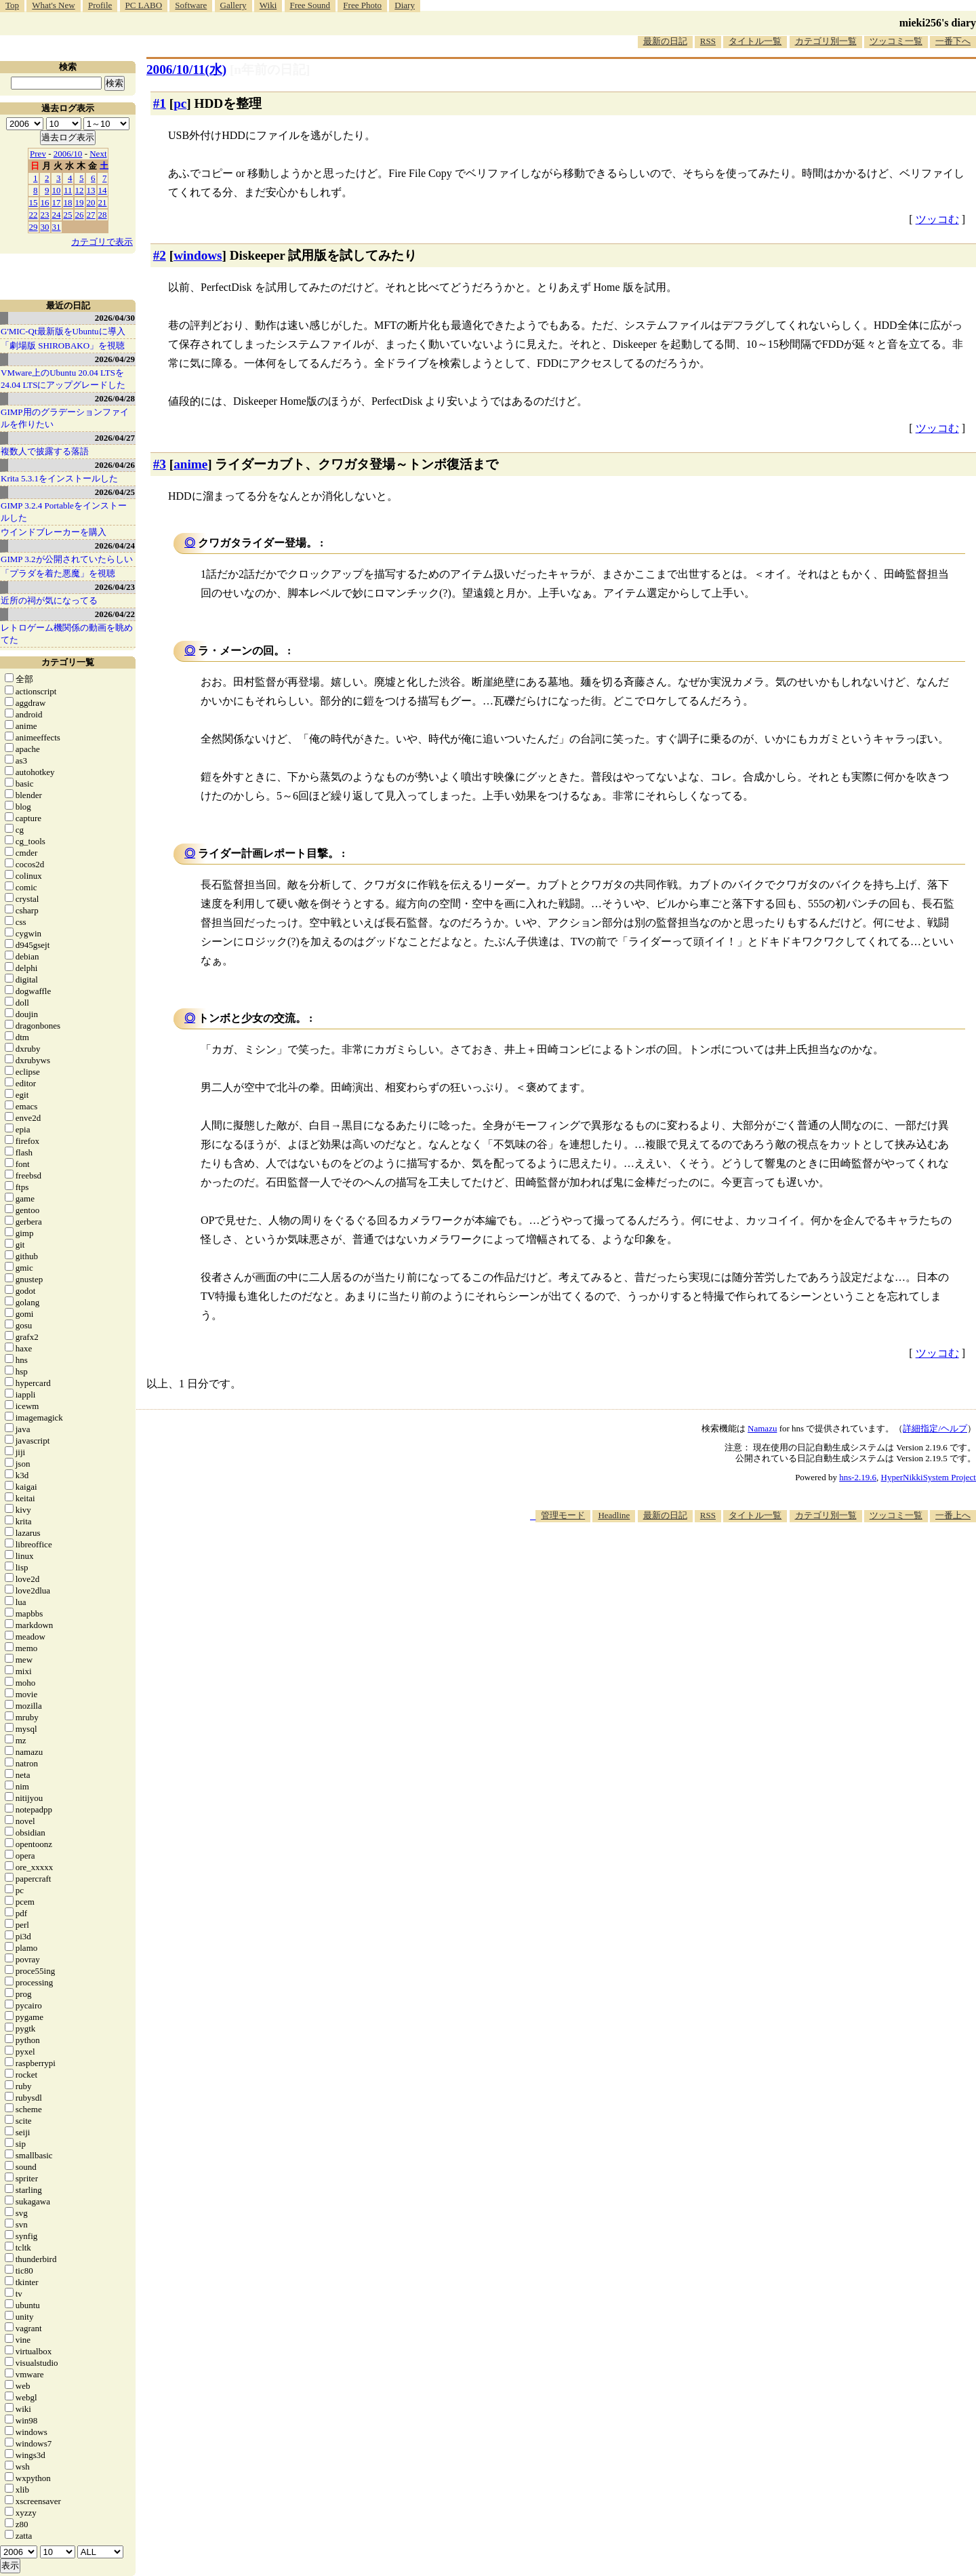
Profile (100, 5)
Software (191, 5)
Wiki (268, 5)
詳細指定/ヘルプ (935, 1428)
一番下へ (953, 41)
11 (68, 190)
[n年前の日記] (270, 69)
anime (190, 464)
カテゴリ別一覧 (826, 41)
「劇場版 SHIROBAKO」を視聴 (63, 345)
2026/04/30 (115, 318)
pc (180, 103)
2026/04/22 (115, 614)
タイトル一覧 (755, 41)
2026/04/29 (115, 359)
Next (97, 153)
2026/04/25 (115, 492)
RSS (708, 41)
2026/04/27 (115, 438)
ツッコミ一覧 (896, 41)
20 (91, 202)
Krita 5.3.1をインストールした (59, 478)
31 (56, 227)
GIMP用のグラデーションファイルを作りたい (65, 418)
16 (45, 202)
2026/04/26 (115, 465)
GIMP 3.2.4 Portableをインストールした (64, 511)
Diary (404, 5)
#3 (159, 464)
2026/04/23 (115, 587)
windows (198, 255)
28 (102, 215)
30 (45, 227)
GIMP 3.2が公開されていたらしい (67, 559)
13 (91, 190)
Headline (614, 1515)
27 (91, 215)
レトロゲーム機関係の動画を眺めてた (67, 633)
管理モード (563, 1515)
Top (12, 5)
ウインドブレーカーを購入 (53, 532)
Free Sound (310, 5)
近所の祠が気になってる (49, 600)
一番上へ (953, 1515)
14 (102, 190)
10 (56, 190)
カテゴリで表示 (102, 242)
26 (79, 215)
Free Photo (362, 5)
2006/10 (68, 153)
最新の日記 (665, 41)
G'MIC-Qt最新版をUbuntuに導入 (63, 331)
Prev (38, 153)
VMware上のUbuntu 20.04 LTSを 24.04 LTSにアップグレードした (63, 379)
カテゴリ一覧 (67, 662)
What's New (53, 5)
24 (56, 215)
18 (68, 202)
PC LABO (144, 5)
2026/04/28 (115, 398)
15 (33, 202)
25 (68, 215)
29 (33, 227)
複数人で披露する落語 (45, 451)
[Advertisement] (729, 1563)
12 (79, 190)
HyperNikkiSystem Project (928, 1477)
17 (56, 202)
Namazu (762, 1428)
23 (45, 215)
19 (79, 202)
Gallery (233, 5)
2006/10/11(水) (186, 69)
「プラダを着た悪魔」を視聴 (58, 573)
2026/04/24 (115, 545)
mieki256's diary (937, 22)
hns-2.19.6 (857, 1477)
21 (102, 202)
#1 (159, 103)
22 (33, 215)
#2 (159, 255)
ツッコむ (937, 219)
